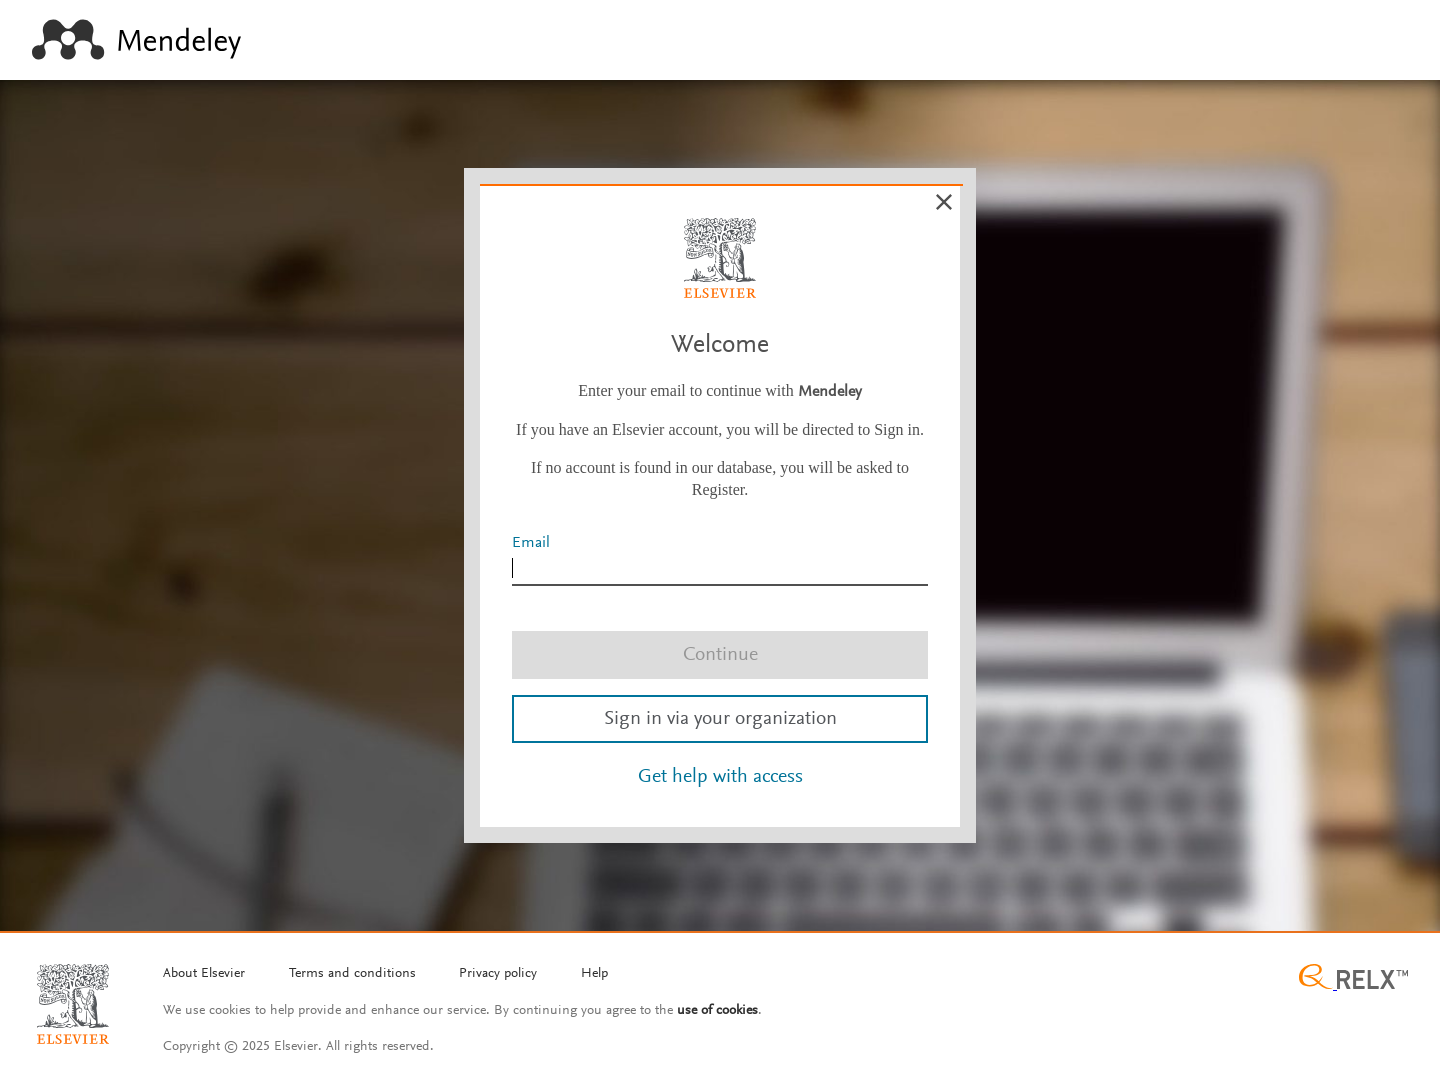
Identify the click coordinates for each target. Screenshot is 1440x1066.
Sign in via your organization (720, 719)
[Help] (594, 975)
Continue (720, 655)
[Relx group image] (1353, 979)
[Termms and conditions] (352, 975)
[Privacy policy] (498, 975)
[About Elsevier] (204, 975)
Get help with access (720, 777)
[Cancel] (944, 202)
